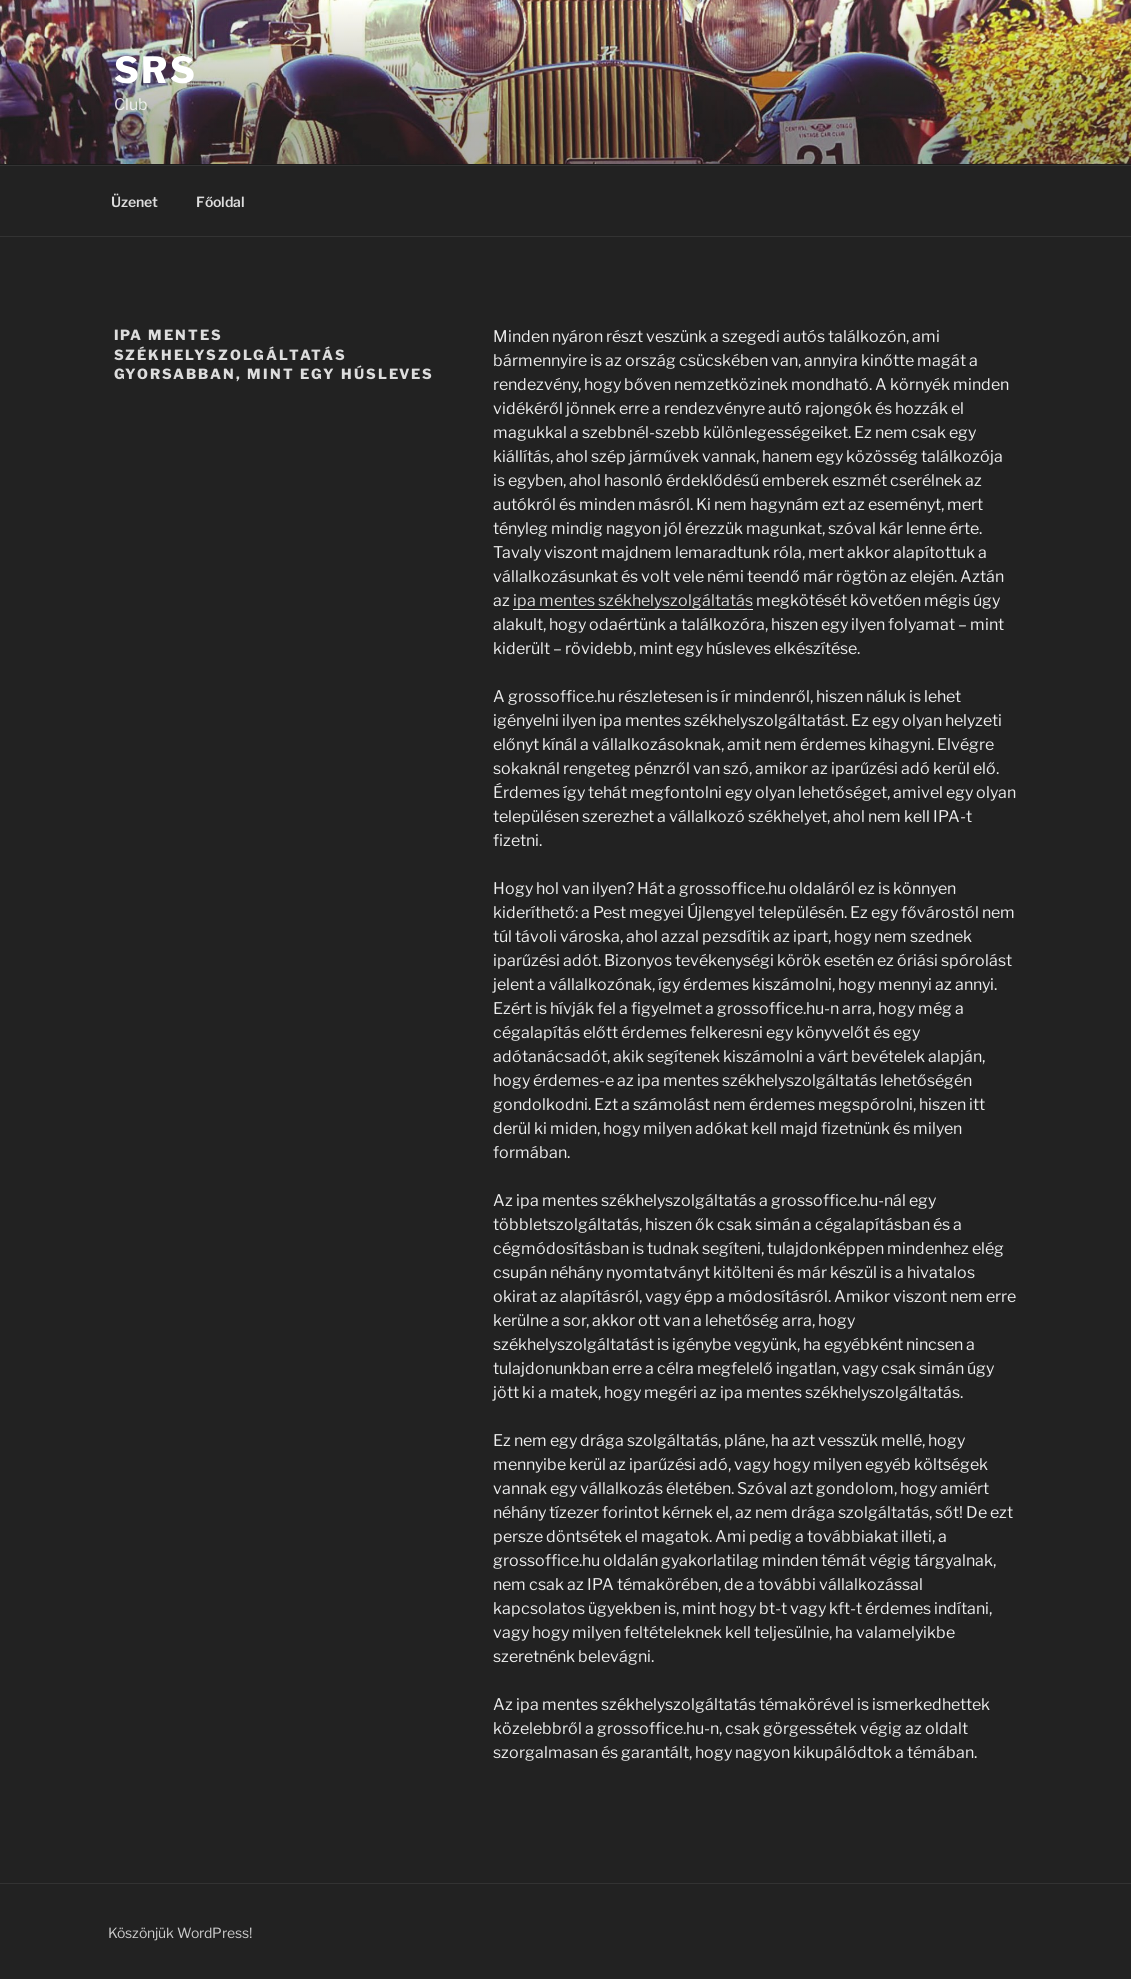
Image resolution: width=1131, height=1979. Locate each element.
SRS (156, 70)
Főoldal (220, 201)
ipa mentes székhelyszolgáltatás (633, 600)
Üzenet (134, 201)
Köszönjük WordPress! (180, 1932)
